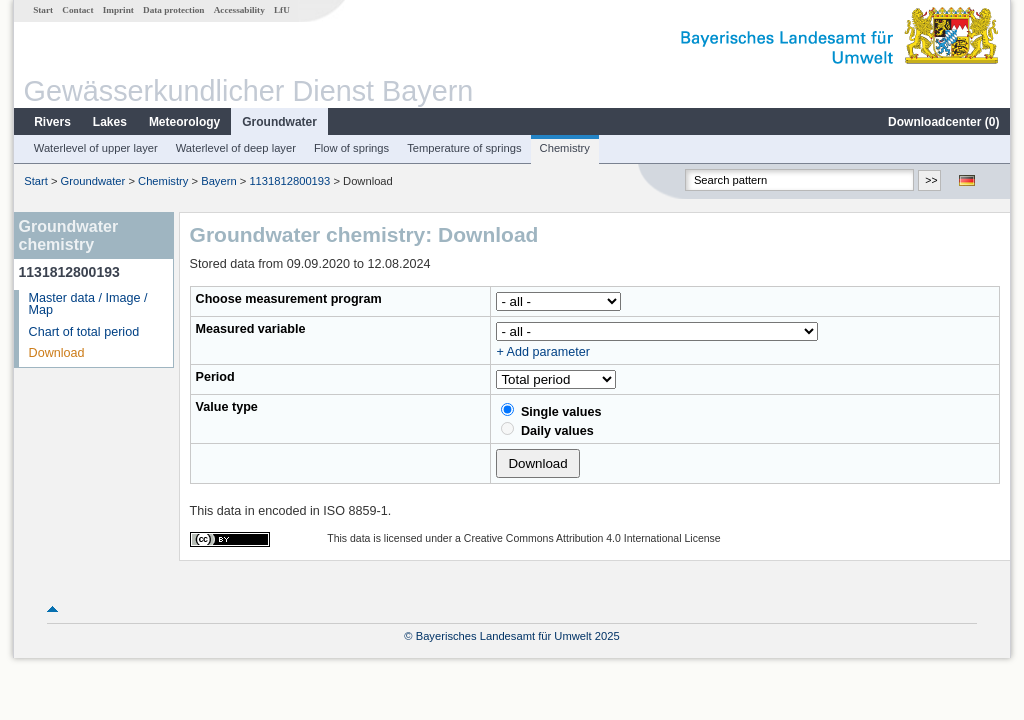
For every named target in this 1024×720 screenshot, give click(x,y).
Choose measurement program (289, 299)
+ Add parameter (542, 352)
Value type (227, 407)
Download (57, 353)
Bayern (218, 181)
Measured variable (251, 329)
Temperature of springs (464, 148)
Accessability (239, 10)
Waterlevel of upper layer (96, 148)
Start (43, 10)
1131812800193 (289, 181)
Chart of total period (84, 332)
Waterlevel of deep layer (236, 148)
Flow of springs (351, 148)
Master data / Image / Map (88, 304)
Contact (77, 10)
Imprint (118, 10)
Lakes (110, 122)
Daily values (547, 430)
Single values (551, 411)
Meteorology (184, 122)
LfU (282, 10)
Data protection (173, 10)
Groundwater (279, 122)
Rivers (52, 122)
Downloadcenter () (943, 122)
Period (215, 377)
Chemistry (565, 148)
